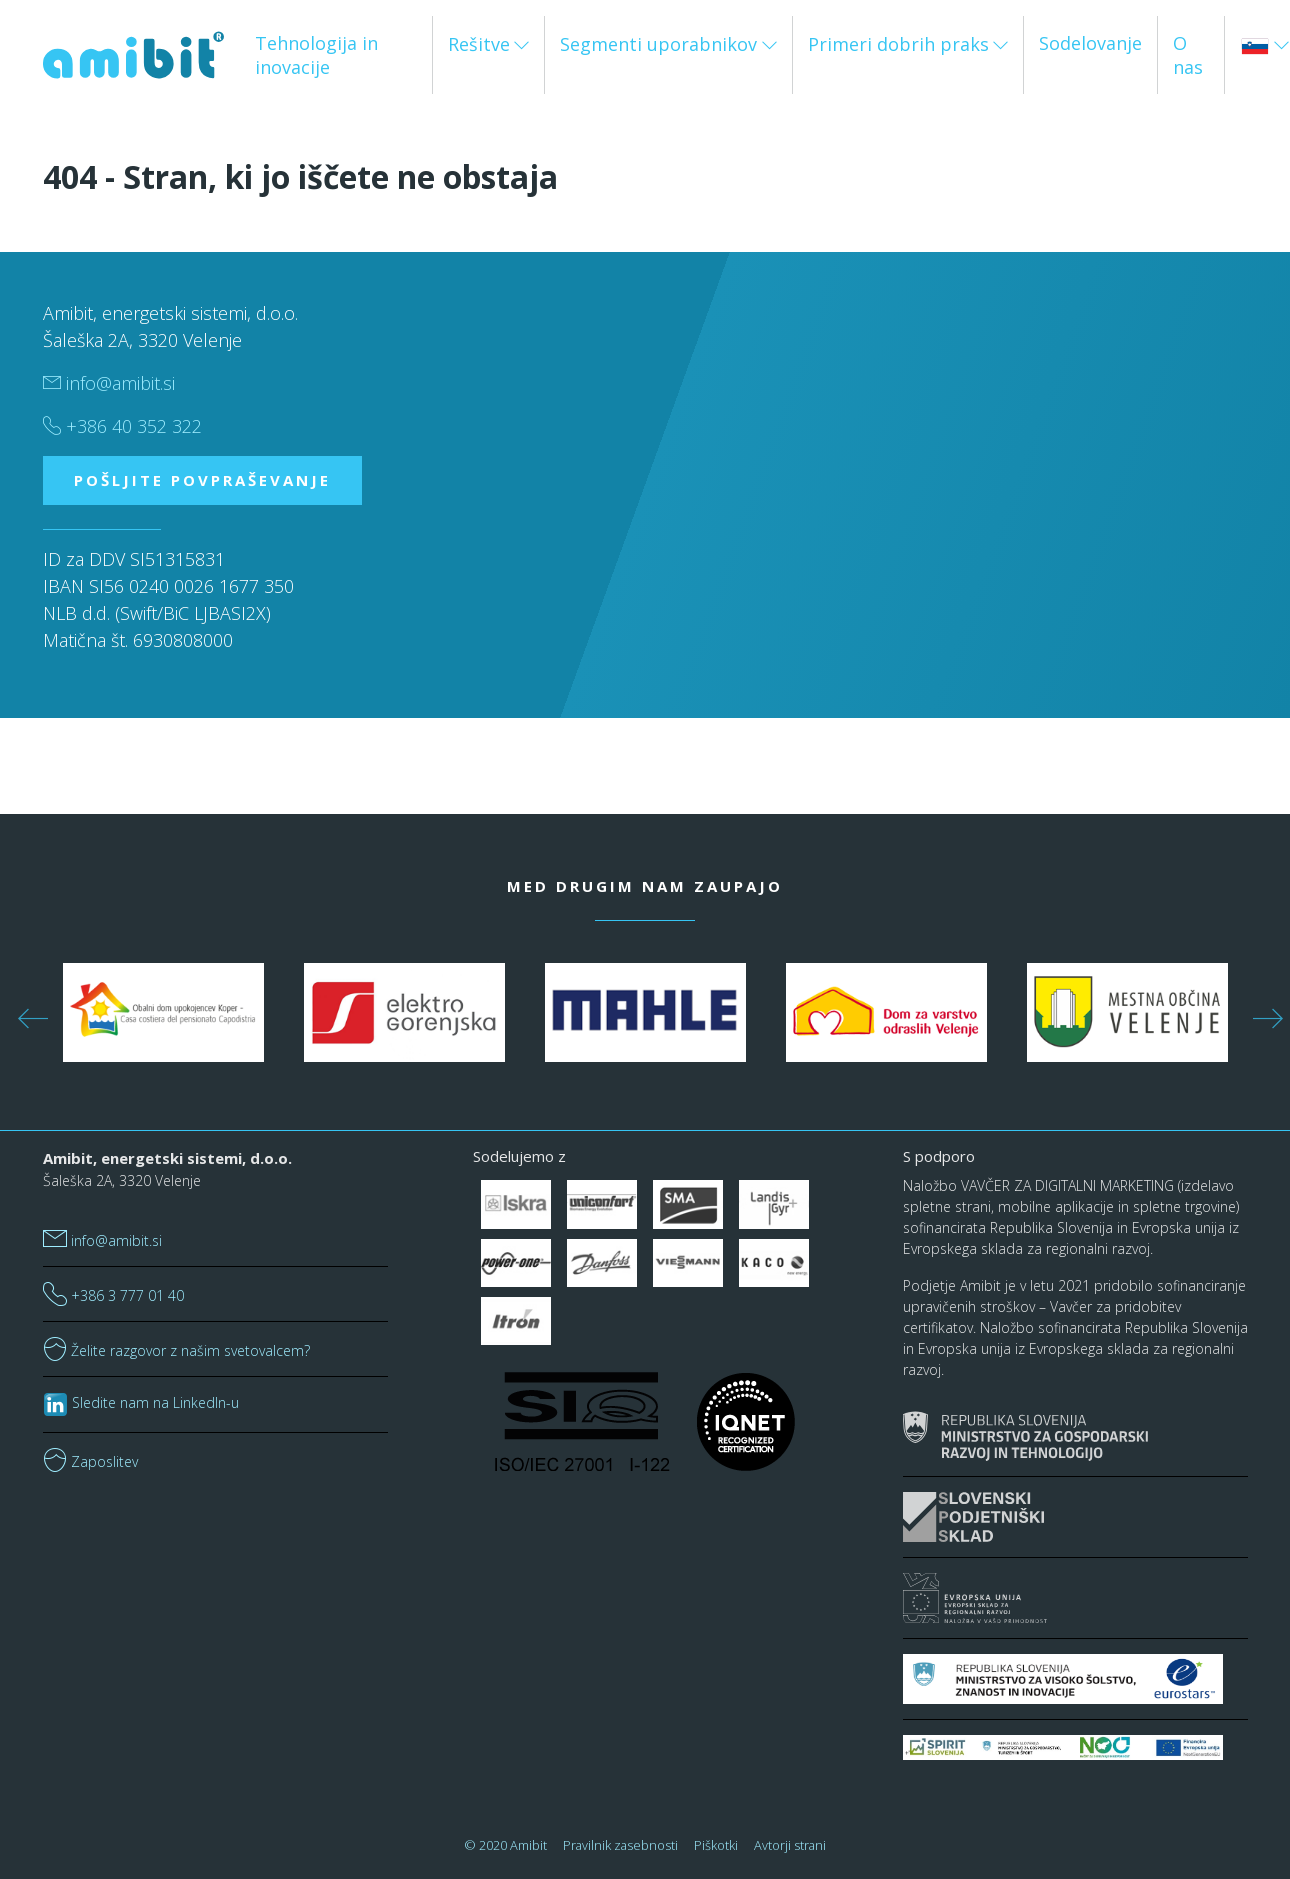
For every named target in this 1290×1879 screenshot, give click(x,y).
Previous (28, 1013)
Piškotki (716, 1845)
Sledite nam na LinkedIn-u (141, 1402)
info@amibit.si (109, 383)
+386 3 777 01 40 (113, 1295)
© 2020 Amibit (506, 1845)
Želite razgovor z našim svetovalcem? (176, 1350)
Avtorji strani (790, 1845)
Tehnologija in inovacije (316, 55)
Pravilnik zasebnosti (620, 1845)
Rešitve (479, 44)
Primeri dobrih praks (898, 44)
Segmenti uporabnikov (658, 44)
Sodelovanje (1090, 43)
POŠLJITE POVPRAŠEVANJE (202, 480)
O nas (1188, 55)
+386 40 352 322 (122, 426)
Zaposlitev (90, 1461)
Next (1263, 1013)
